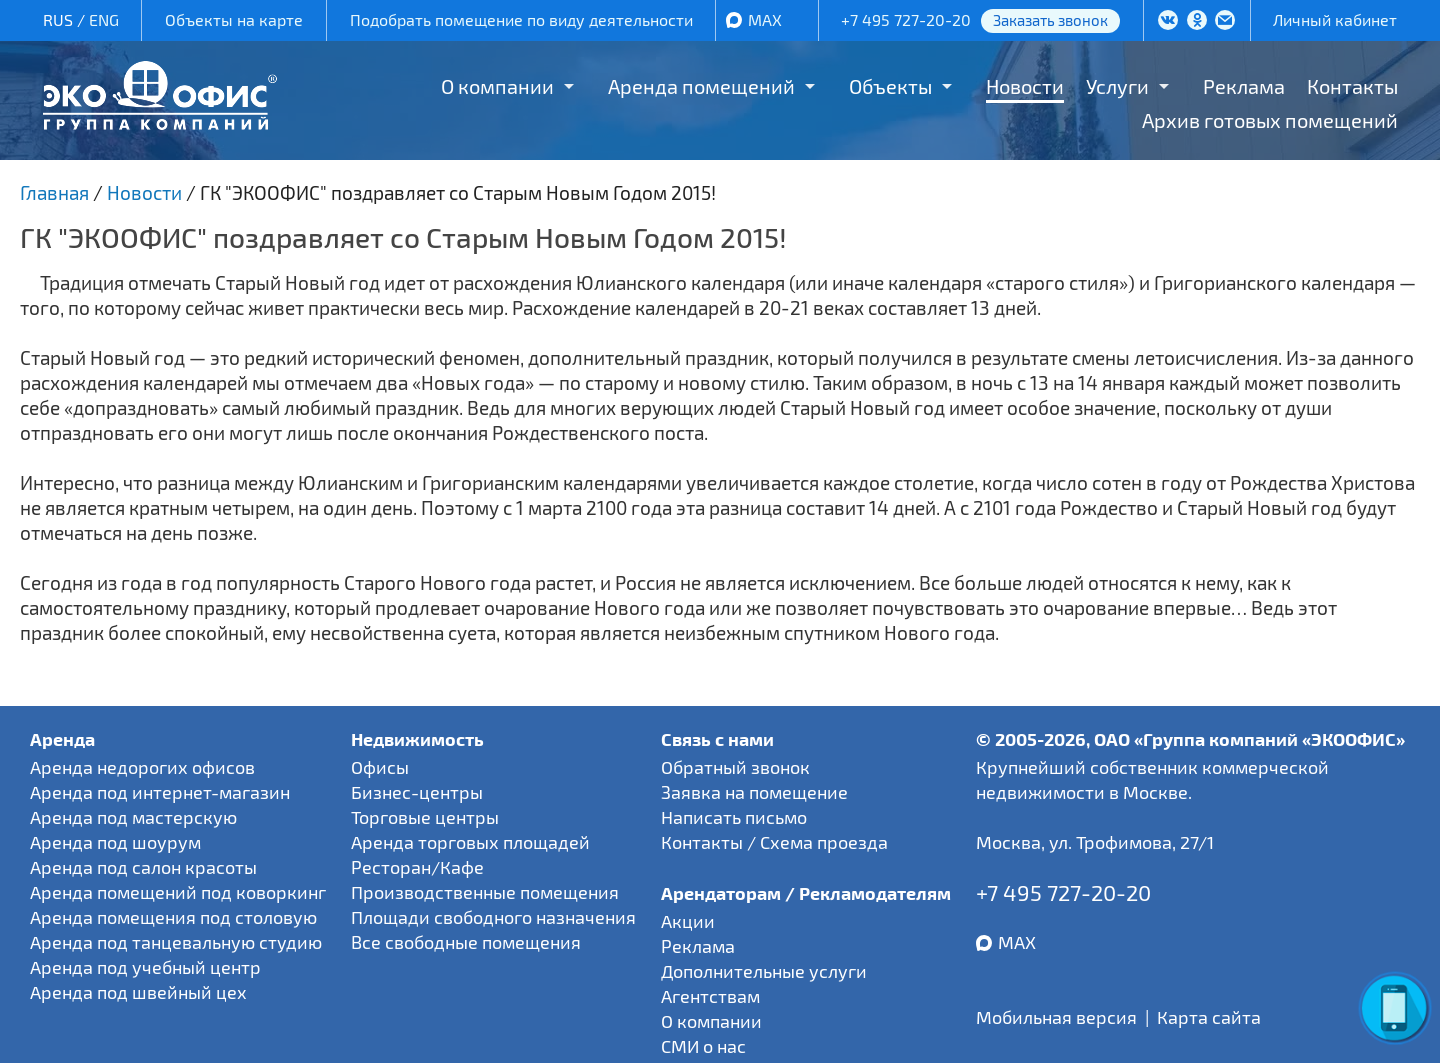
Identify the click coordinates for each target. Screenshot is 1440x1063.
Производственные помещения (485, 892)
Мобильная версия (1056, 1017)
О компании (497, 86)
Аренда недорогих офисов (142, 767)
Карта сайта (1209, 1017)
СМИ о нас (703, 1046)
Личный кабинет (1335, 19)
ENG (104, 19)
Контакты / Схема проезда (774, 842)
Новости (1025, 86)
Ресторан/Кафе (417, 867)
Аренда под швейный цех (138, 992)
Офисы (380, 767)
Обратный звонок (735, 767)
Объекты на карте (234, 19)
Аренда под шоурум (115, 842)
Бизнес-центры (417, 792)
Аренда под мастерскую (133, 817)
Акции (688, 921)
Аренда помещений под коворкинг (178, 892)
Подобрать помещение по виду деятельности (521, 19)
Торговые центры (425, 817)
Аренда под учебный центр (145, 967)
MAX (765, 19)
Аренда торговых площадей (470, 842)
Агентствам (710, 996)
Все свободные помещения (466, 942)
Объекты (890, 86)
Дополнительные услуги (764, 971)
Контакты (1352, 86)
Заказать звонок (1050, 20)
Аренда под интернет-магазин (160, 792)
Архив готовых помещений (1270, 120)
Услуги (1117, 86)
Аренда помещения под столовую (173, 917)
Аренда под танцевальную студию (176, 942)
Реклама (1244, 86)
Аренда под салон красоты (143, 867)
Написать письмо (734, 817)
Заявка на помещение (754, 792)
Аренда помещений (701, 86)
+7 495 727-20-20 (906, 19)
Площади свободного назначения (493, 917)
